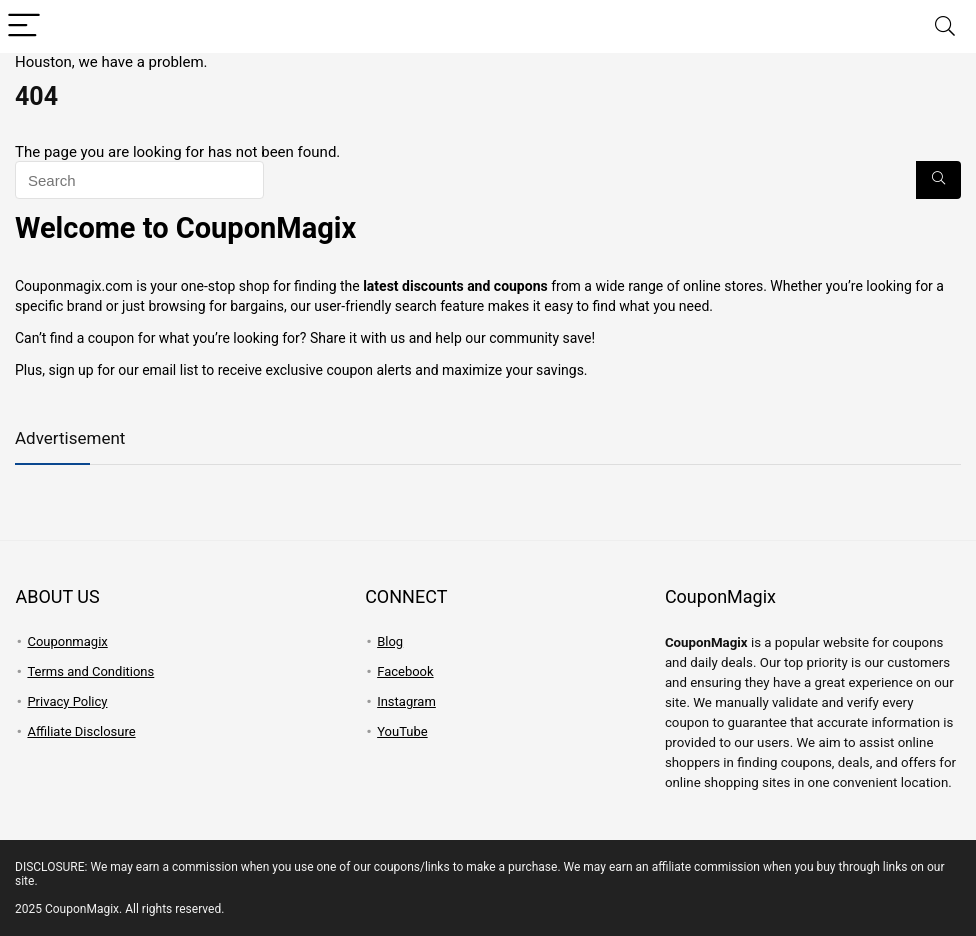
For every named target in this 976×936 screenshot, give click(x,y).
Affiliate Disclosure (81, 731)
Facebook (405, 671)
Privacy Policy (67, 701)
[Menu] (24, 26)
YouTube (402, 731)
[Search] (945, 26)
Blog (390, 641)
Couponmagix (67, 641)
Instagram (406, 701)
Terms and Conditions (90, 671)
